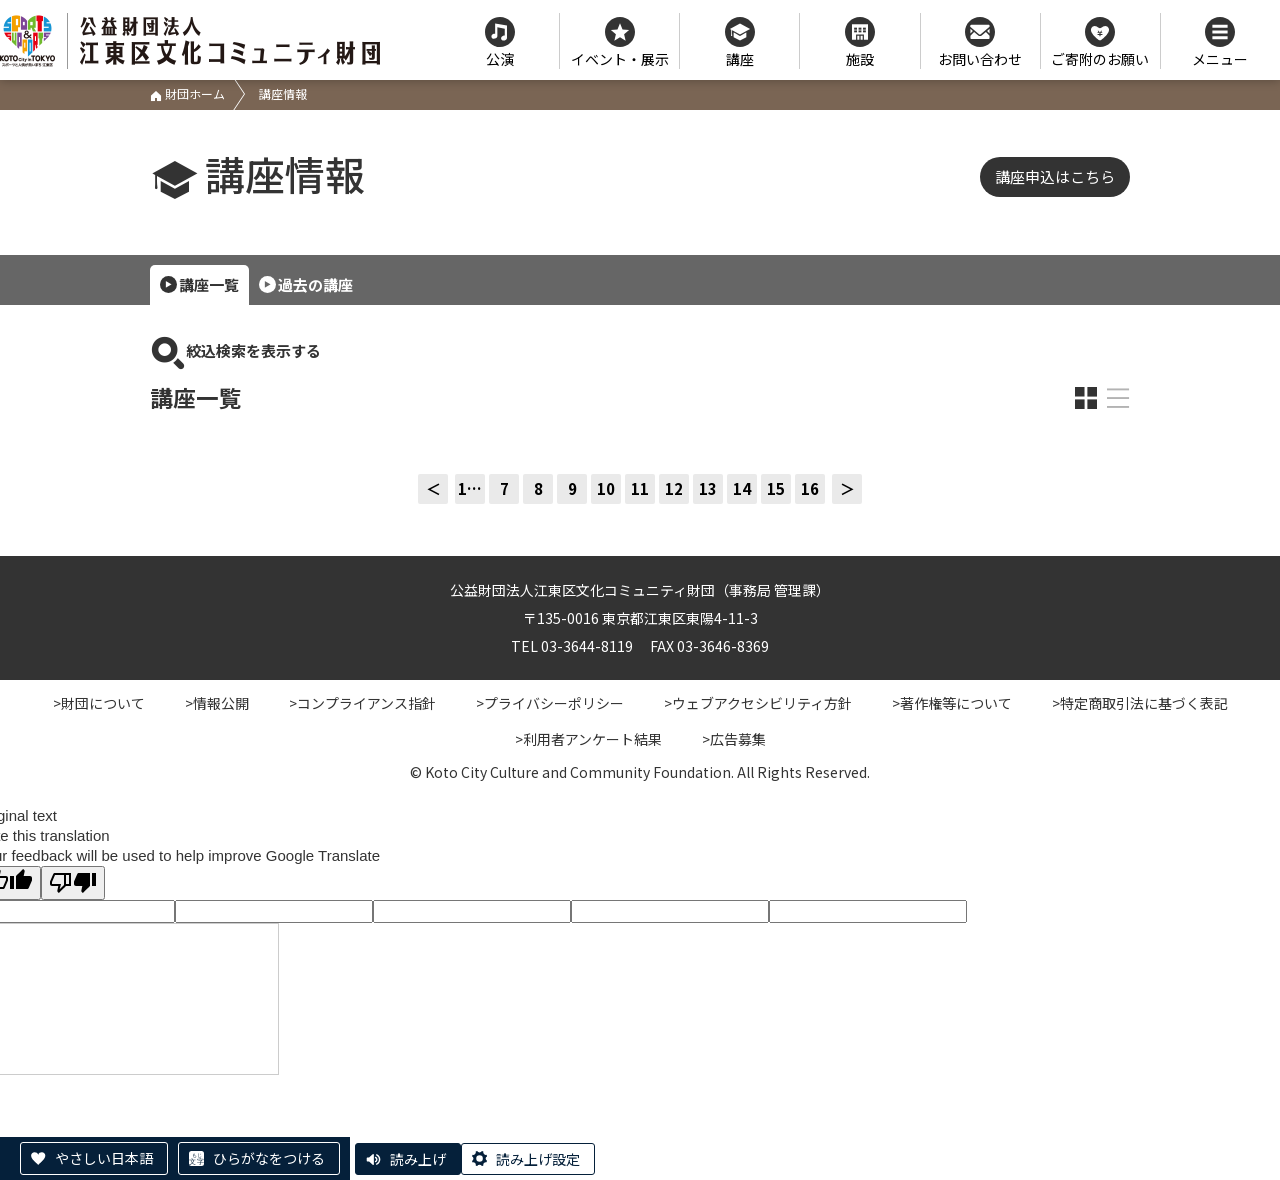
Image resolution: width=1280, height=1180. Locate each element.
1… (470, 488)
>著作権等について (952, 703)
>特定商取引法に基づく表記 (1140, 703)
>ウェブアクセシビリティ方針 (758, 703)
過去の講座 (315, 284)
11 (640, 488)
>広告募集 (734, 739)
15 (776, 488)
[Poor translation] (73, 882)
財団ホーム (187, 93)
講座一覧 (209, 284)
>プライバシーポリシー (550, 703)
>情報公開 (217, 703)
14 (742, 488)
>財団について (99, 703)
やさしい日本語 (104, 1158)
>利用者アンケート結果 (588, 739)
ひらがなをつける (269, 1158)
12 (674, 488)
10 (606, 488)
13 (708, 488)
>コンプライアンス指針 (362, 703)
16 (810, 488)
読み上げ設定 (538, 1159)
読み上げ (418, 1159)
